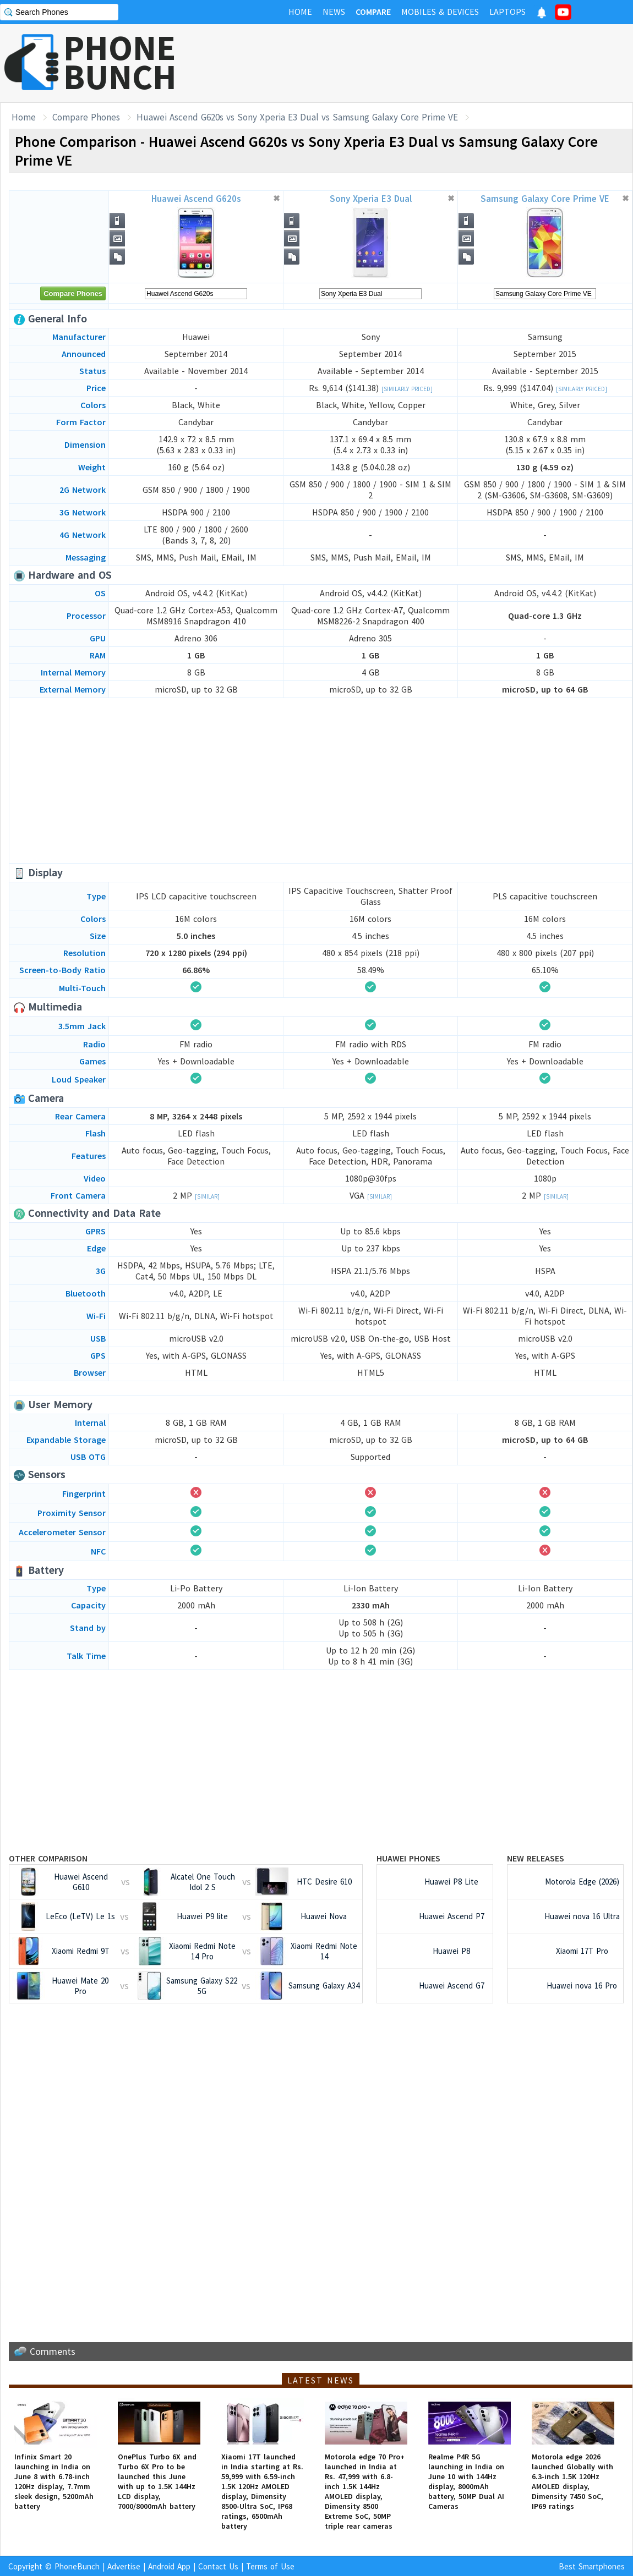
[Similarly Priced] (407, 389)
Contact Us (218, 2566)
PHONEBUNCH (120, 62)
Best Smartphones (592, 2566)
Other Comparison (48, 1858)
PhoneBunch (77, 2566)
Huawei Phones (408, 1858)
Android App (169, 2566)
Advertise (123, 2566)
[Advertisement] (432, 63)
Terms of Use (270, 2566)
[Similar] (207, 1196)
